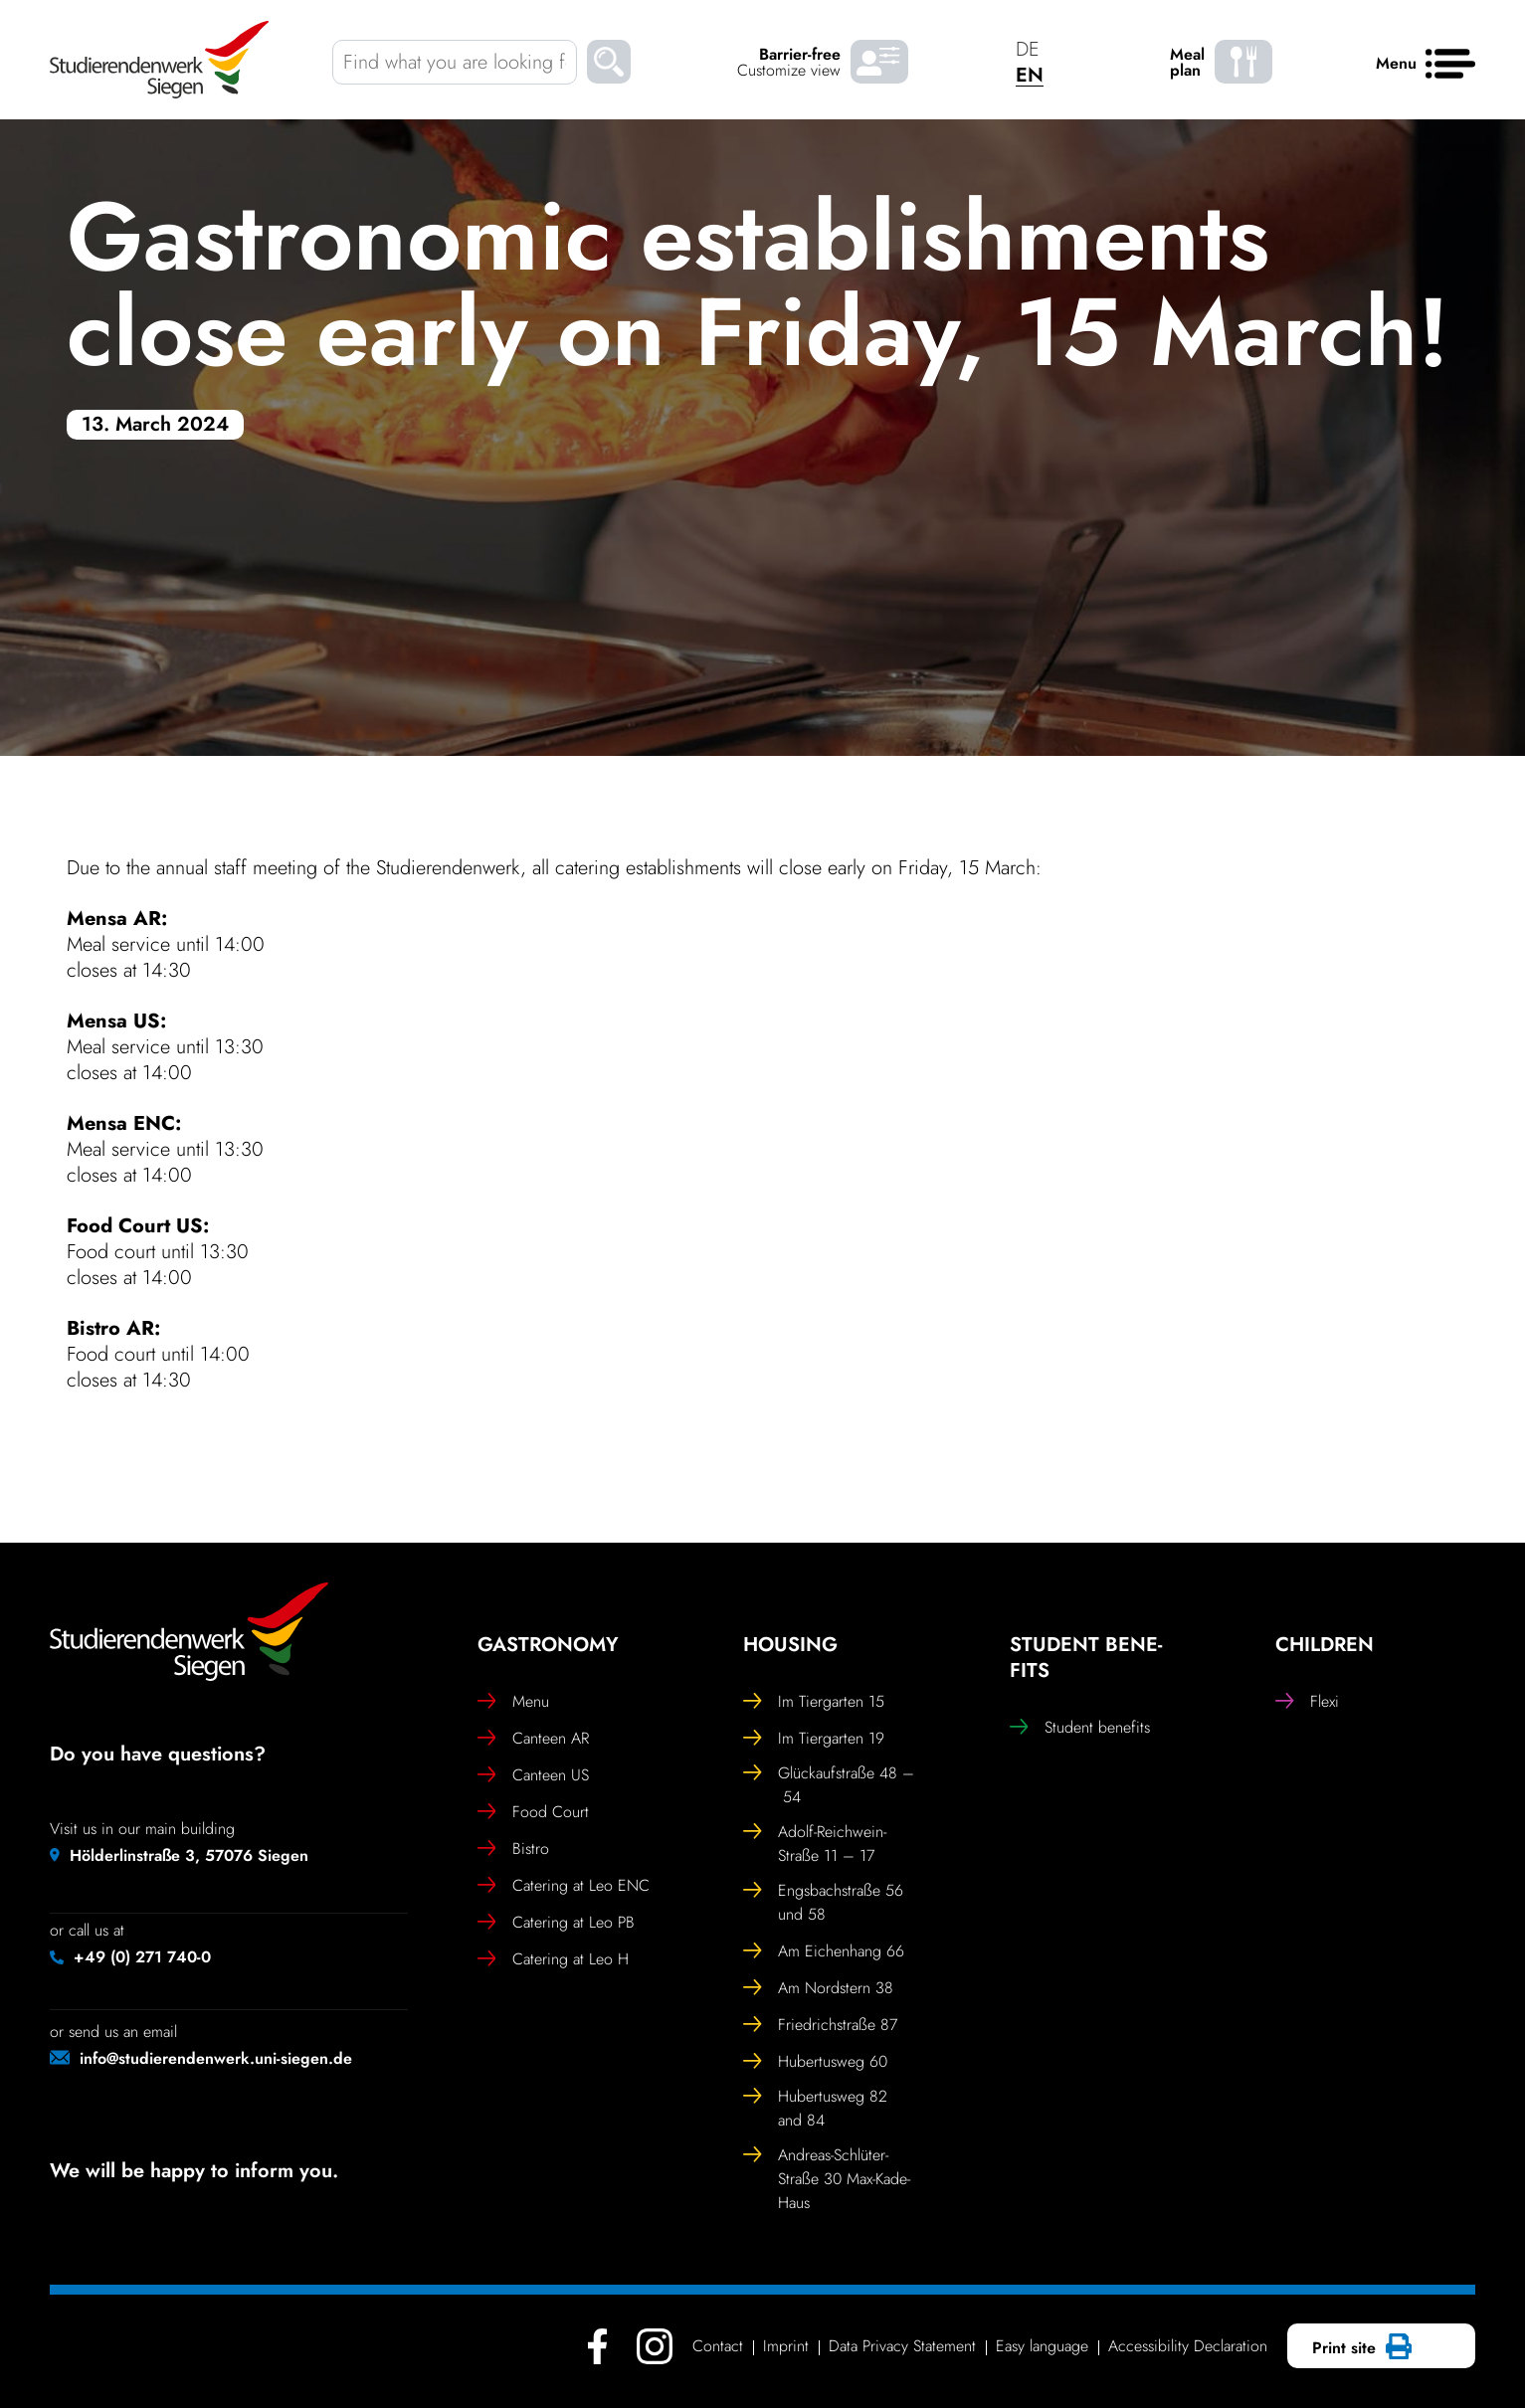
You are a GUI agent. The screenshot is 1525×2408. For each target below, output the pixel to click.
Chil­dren (1324, 1645)
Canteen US (533, 1775)
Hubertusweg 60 (815, 2062)
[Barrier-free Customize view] (879, 62)
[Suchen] (609, 65)
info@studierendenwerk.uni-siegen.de (216, 2058)
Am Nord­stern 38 (818, 1988)
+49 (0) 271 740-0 (142, 1956)
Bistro (513, 1849)
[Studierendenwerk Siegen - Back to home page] (159, 59)
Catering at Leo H (553, 1959)
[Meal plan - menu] (1243, 62)
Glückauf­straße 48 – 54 (828, 1784)
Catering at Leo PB (556, 1923)
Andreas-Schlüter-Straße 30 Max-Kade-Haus (826, 2178)
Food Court (533, 1812)
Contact (717, 2345)
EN (1030, 75)
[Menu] (1450, 65)
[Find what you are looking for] (454, 62)
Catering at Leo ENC (563, 1886)
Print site (1359, 2347)
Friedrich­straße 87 (820, 2025)
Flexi (1307, 1702)
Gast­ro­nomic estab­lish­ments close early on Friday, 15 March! (758, 284)
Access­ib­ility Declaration (1187, 2345)
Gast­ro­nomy (548, 1645)
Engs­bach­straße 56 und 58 (823, 1902)
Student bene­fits (1086, 1658)
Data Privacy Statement (902, 2345)
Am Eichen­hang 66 (823, 1951)
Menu (513, 1702)
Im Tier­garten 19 (813, 1739)
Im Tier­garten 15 (813, 1702)
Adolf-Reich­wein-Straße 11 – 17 (814, 1843)
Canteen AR (533, 1739)
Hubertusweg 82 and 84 (815, 2108)
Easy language (1042, 2345)
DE (1028, 49)
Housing (790, 1645)
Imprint (786, 2345)
